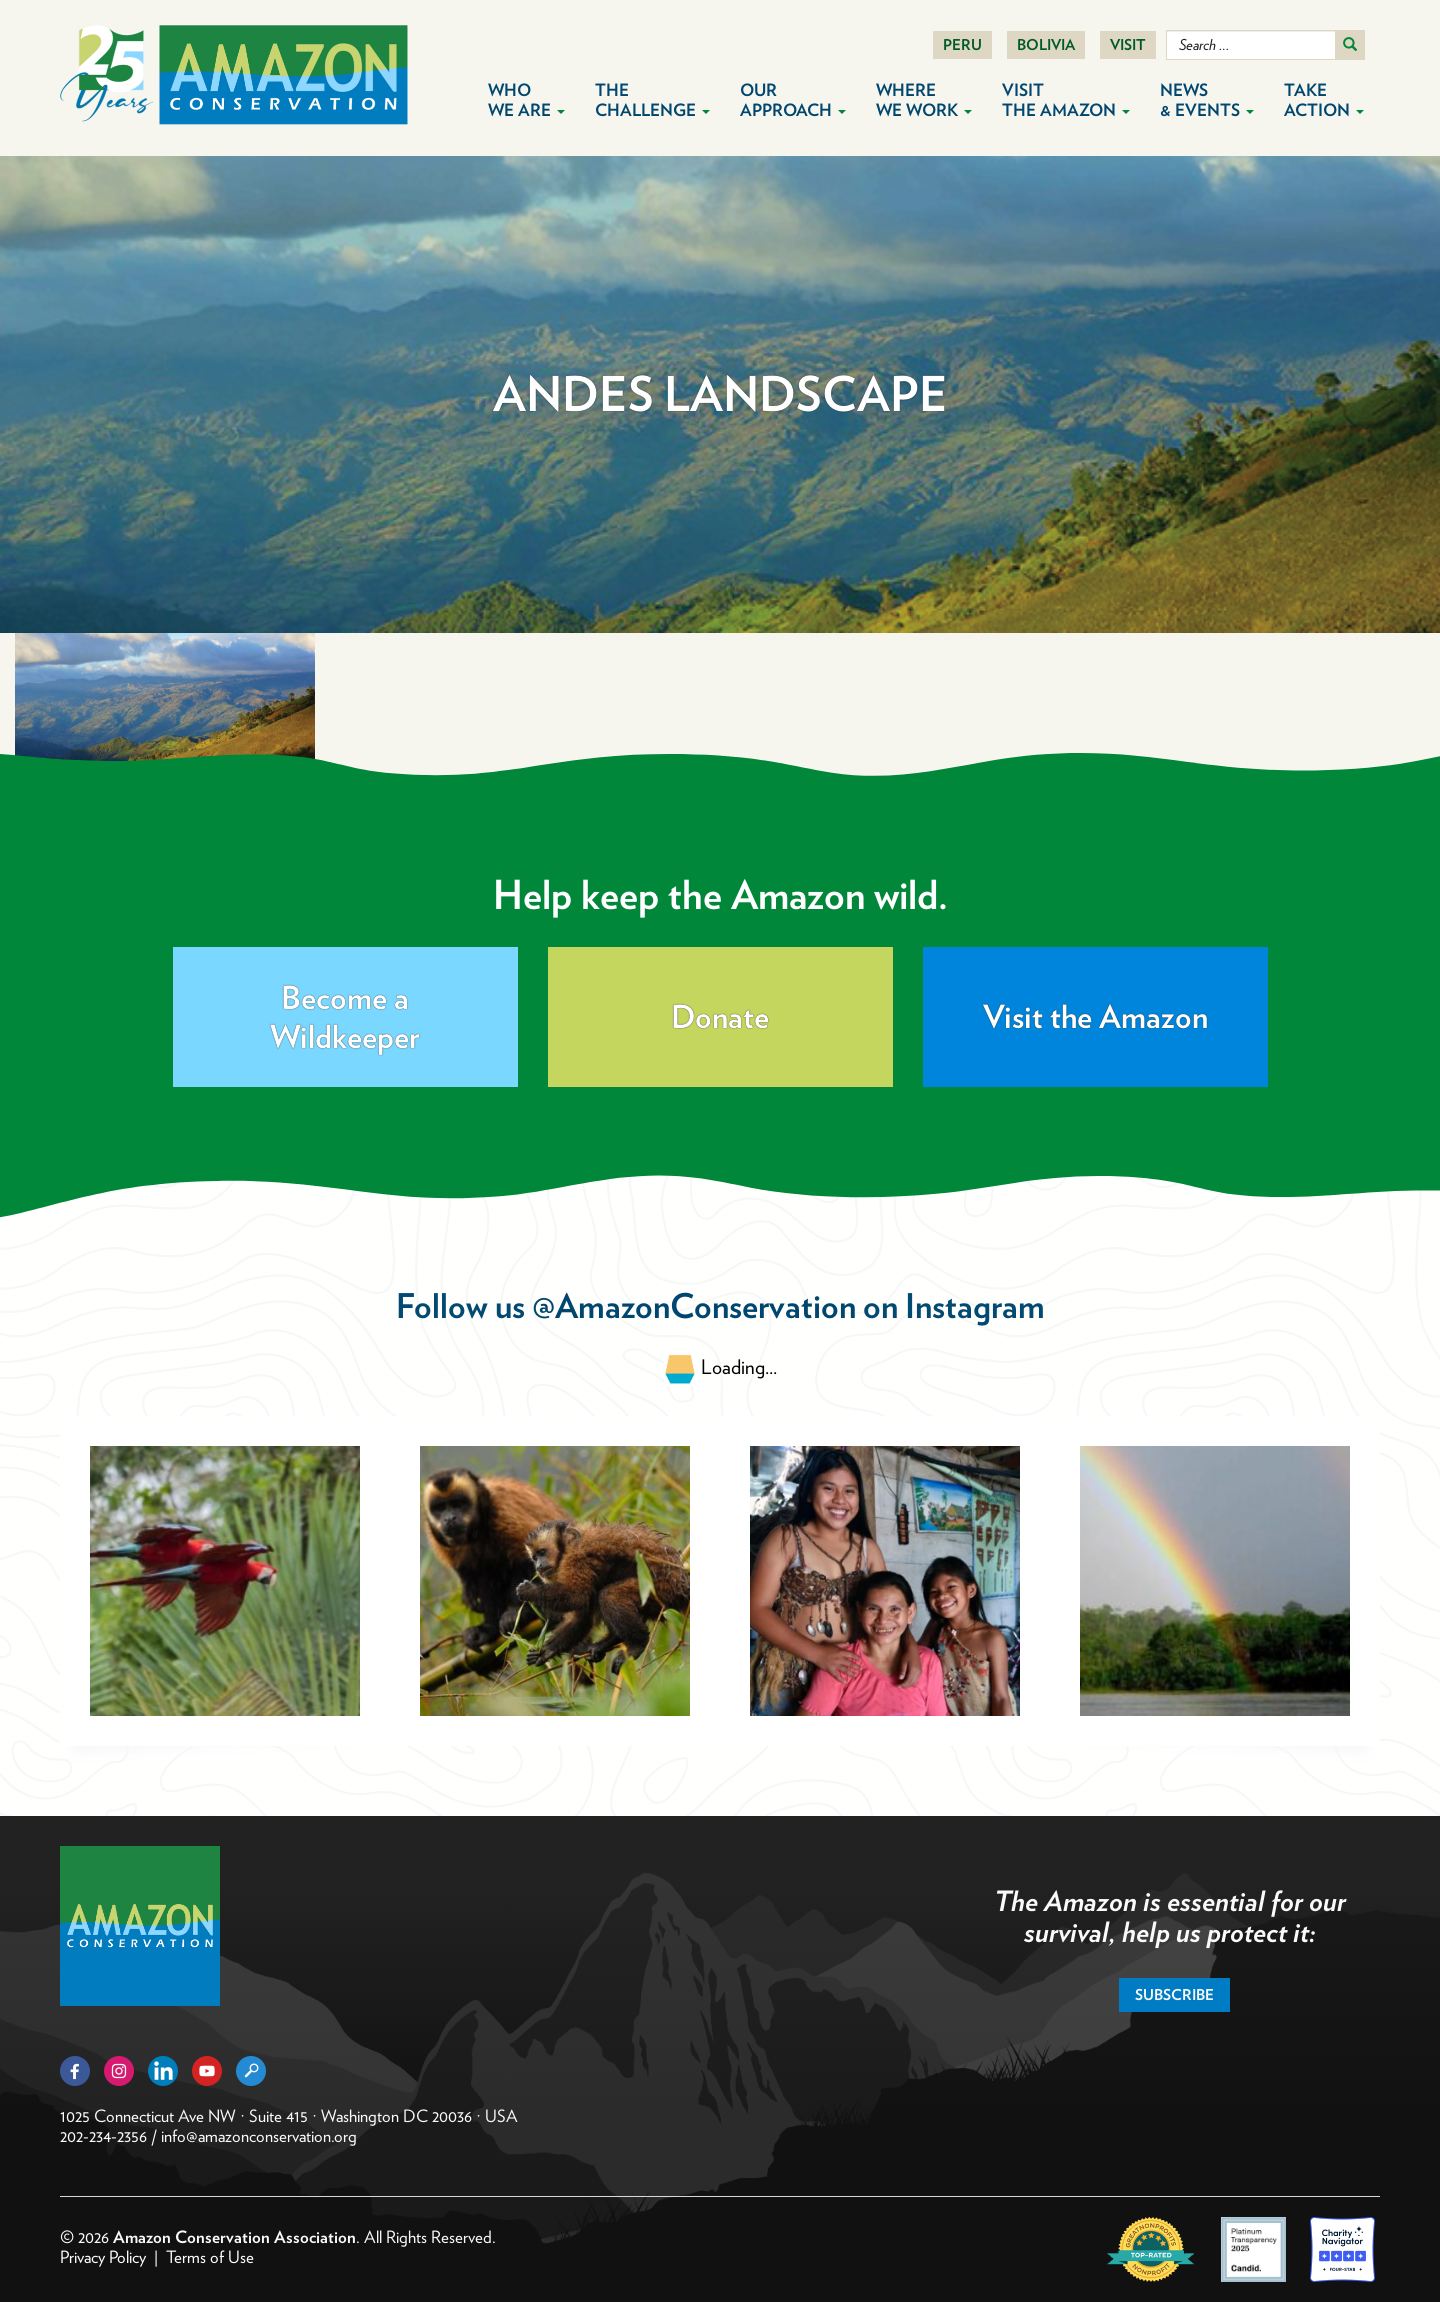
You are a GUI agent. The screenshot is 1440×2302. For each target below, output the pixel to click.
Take (1324, 100)
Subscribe (1174, 1995)
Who (526, 100)
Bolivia (1046, 45)
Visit (1128, 45)
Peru (962, 45)
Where (924, 100)
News (1207, 100)
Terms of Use (210, 2257)
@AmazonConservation (694, 1305)
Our (793, 100)
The (652, 100)
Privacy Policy (103, 2257)
